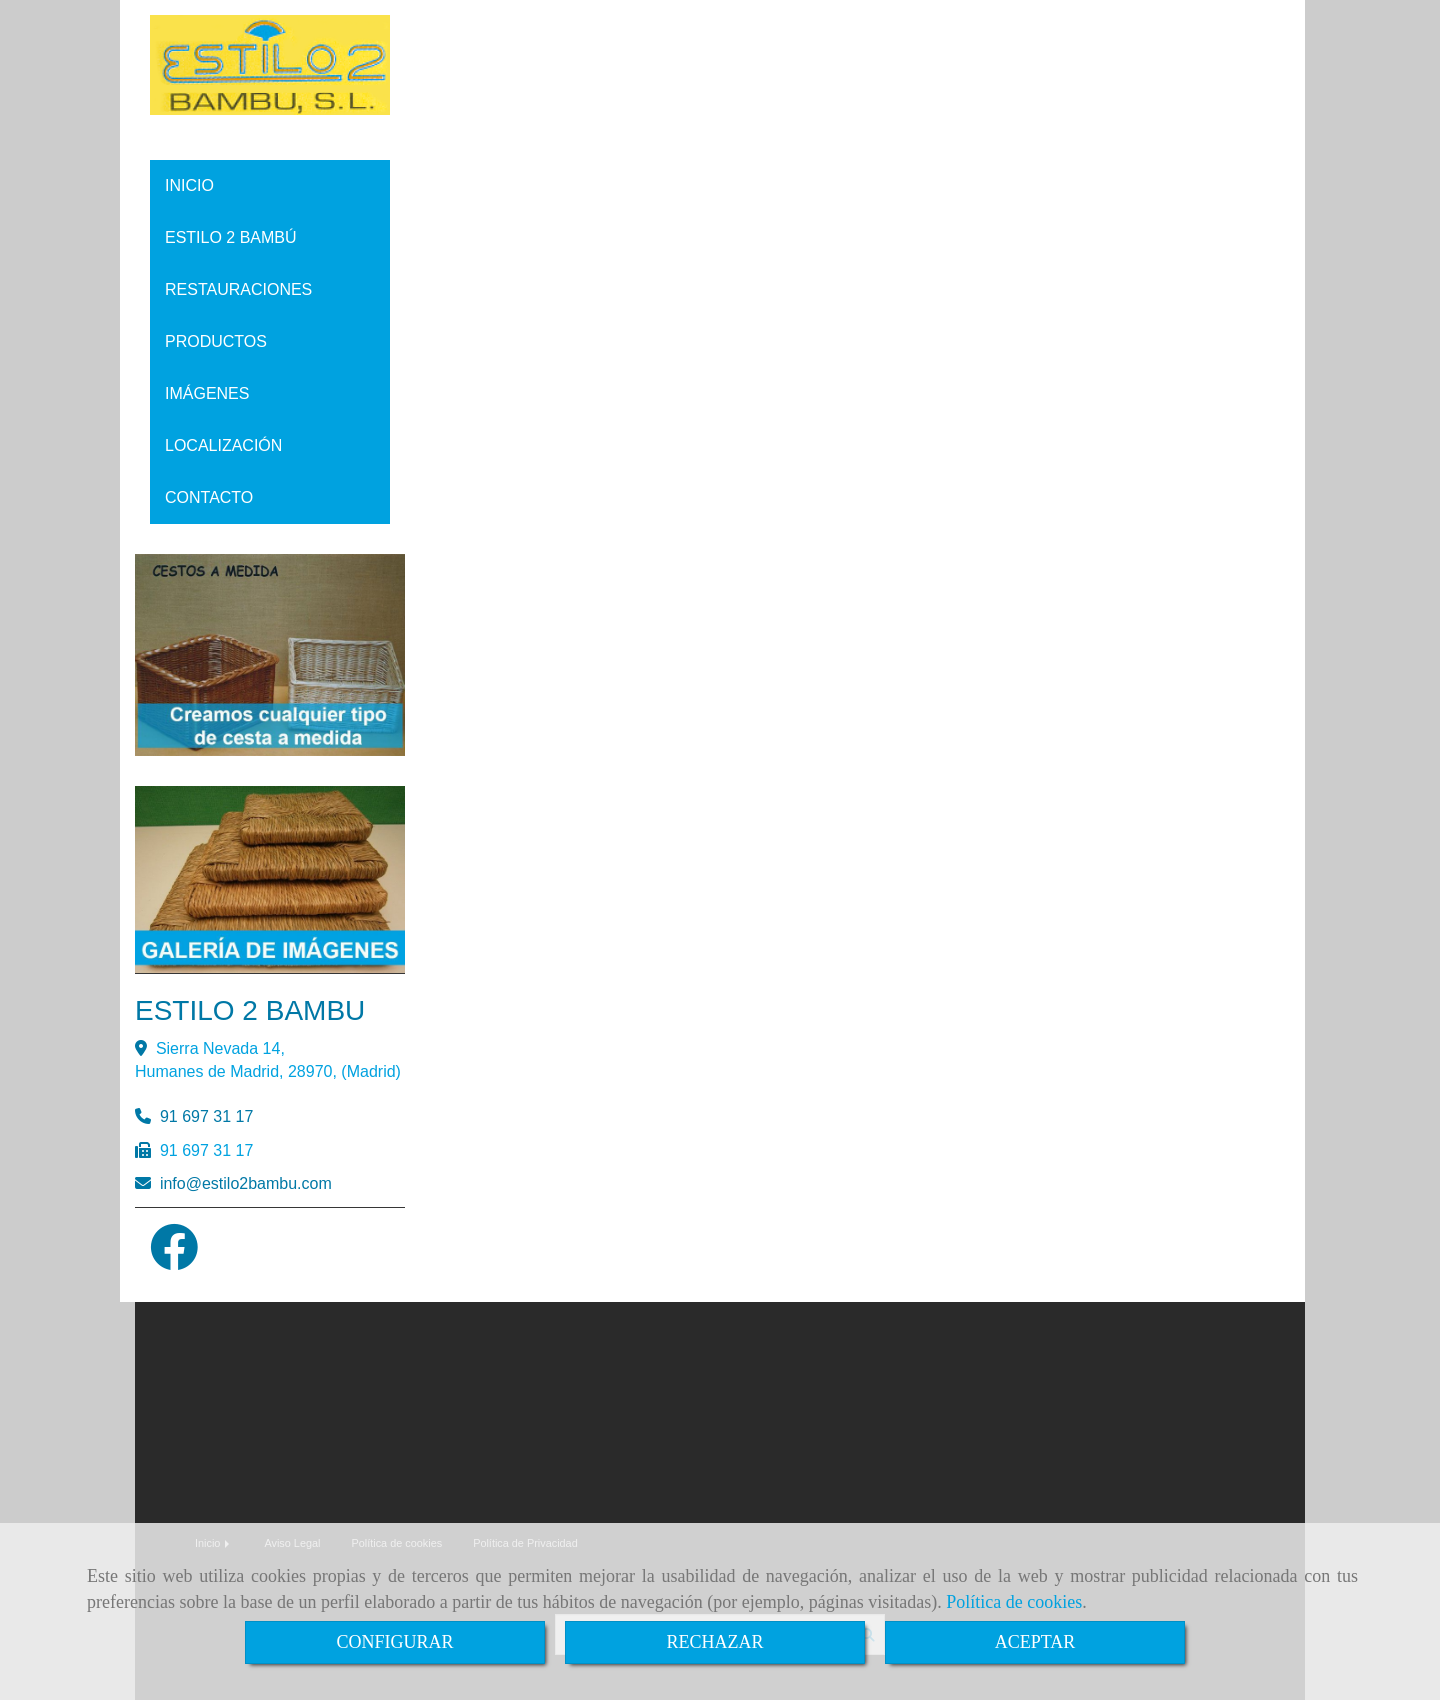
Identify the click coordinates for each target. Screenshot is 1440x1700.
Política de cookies (1014, 1602)
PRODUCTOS (216, 341)
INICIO (189, 185)
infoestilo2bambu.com (246, 1183)
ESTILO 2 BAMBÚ (231, 237)
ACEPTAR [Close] (1035, 1642)
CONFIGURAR (394, 1642)
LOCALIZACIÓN (223, 445)
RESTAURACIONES (238, 289)
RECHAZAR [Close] (714, 1642)
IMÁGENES (207, 393)
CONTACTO (209, 497)
